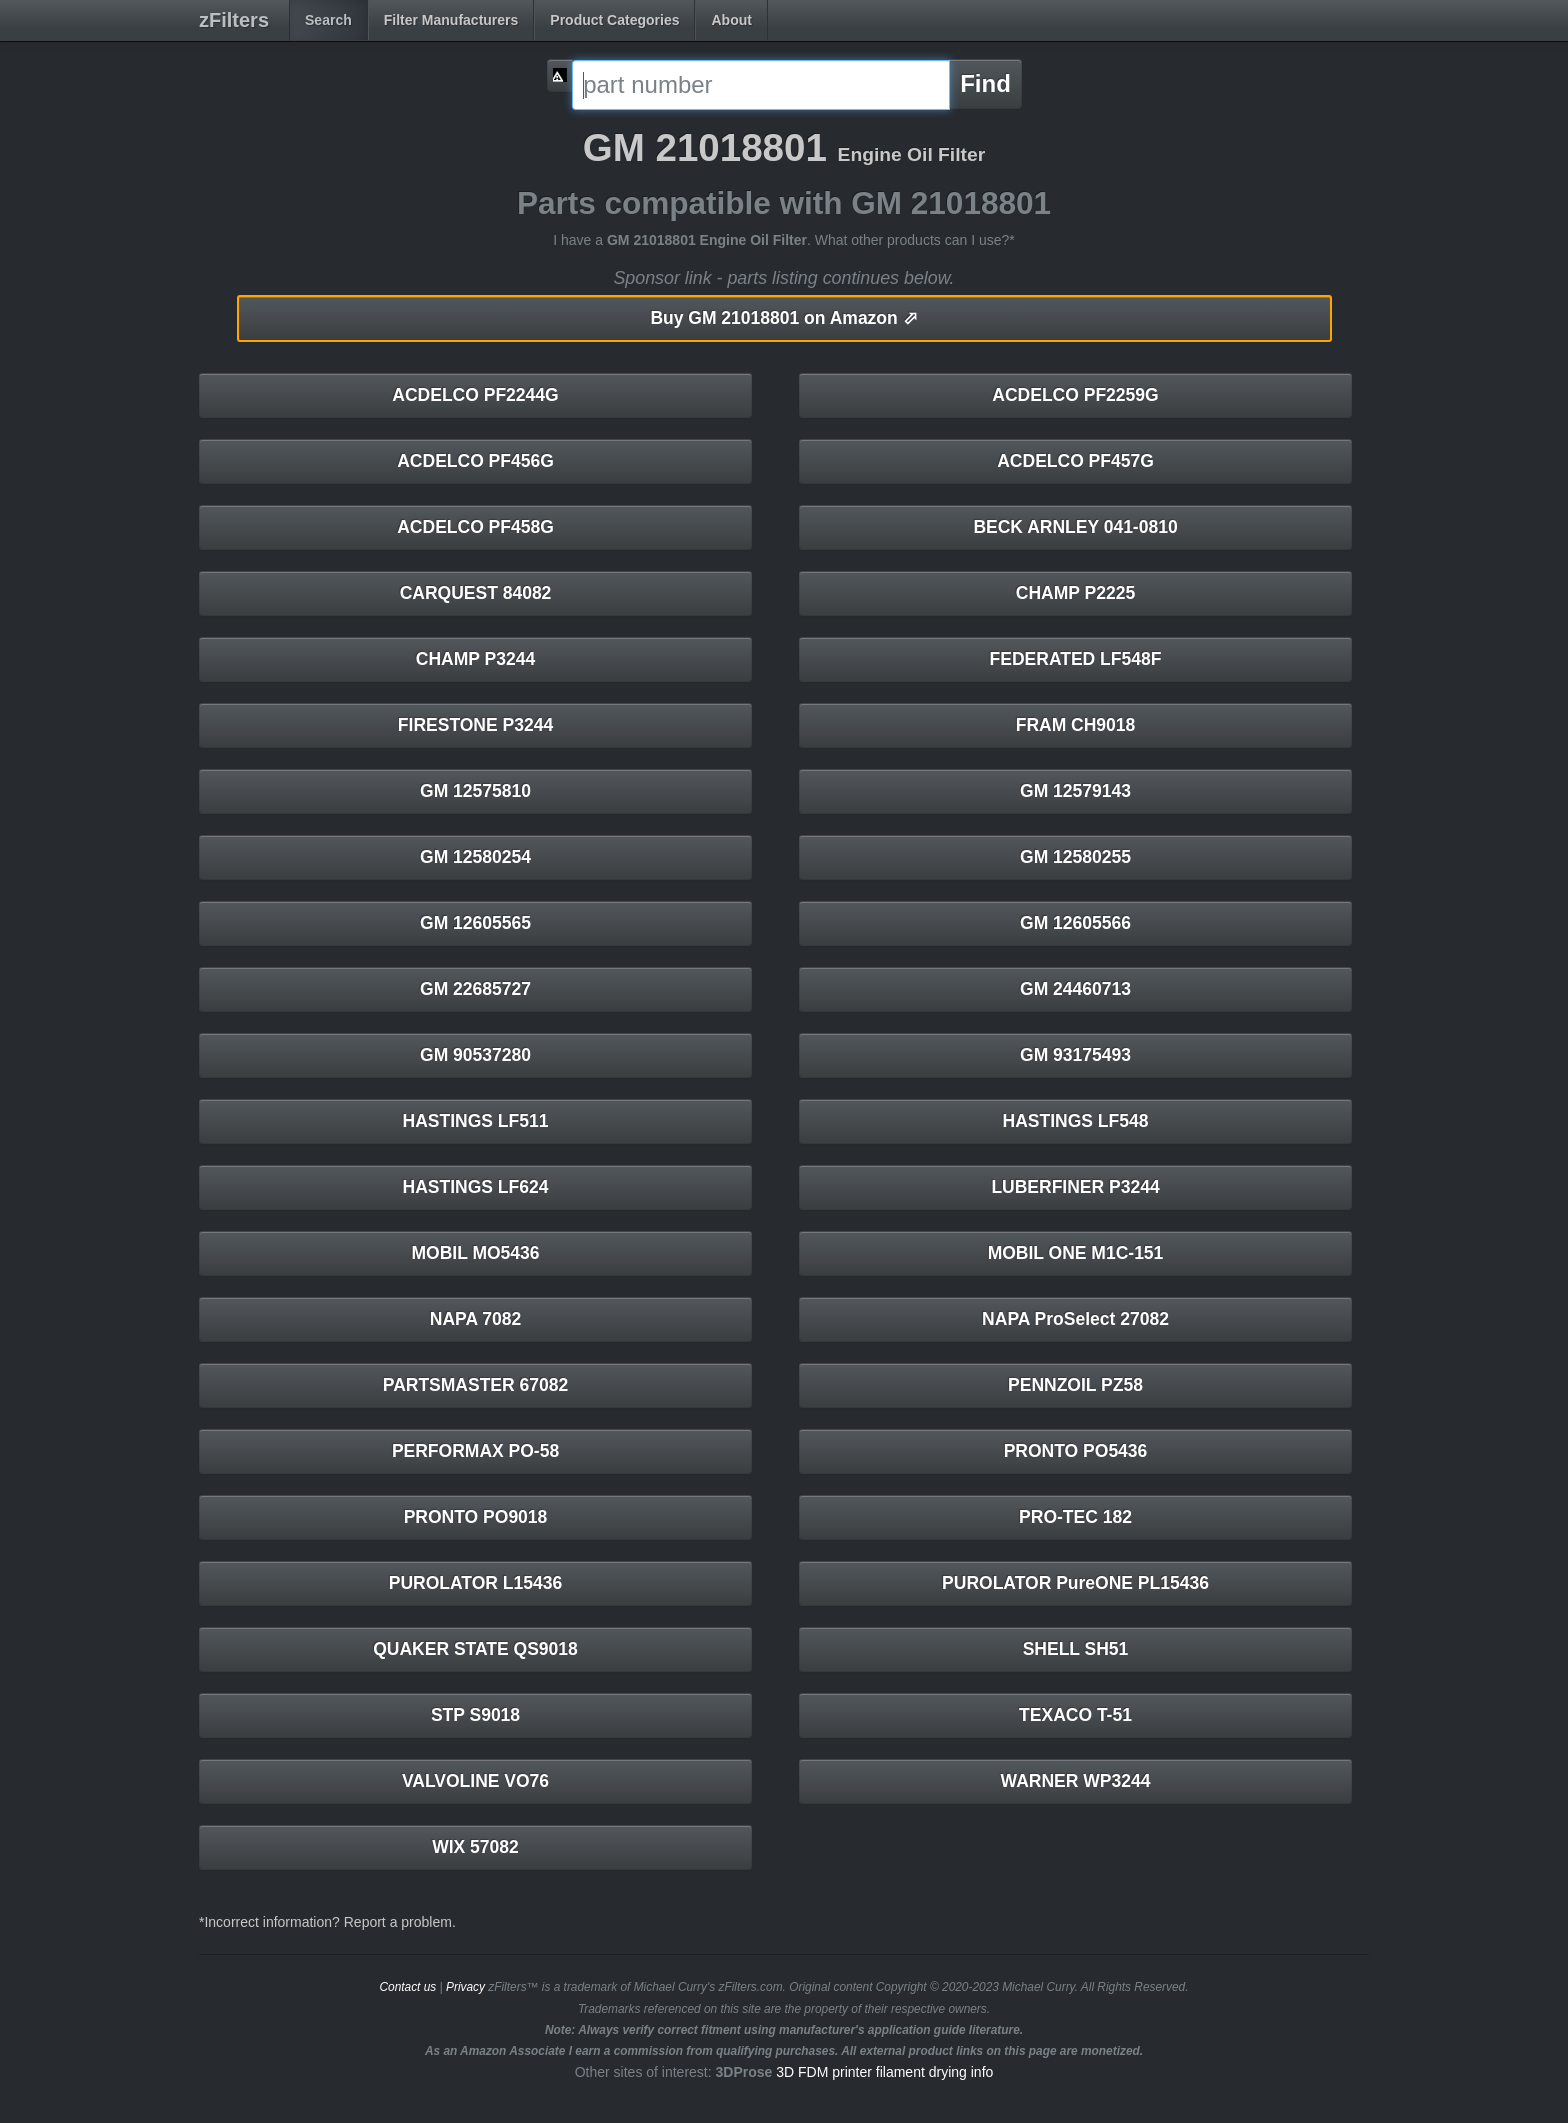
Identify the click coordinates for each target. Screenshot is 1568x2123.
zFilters (234, 20)
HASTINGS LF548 (1076, 1121)
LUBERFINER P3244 (1075, 1187)
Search (328, 20)
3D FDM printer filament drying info (884, 2072)
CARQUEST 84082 (476, 593)
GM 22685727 (475, 989)
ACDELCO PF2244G (475, 395)
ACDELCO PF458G (475, 527)
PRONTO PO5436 (1076, 1451)
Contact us (407, 1987)
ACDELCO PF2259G (1075, 395)
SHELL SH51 (1076, 1649)
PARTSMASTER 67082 (475, 1385)
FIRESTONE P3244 (475, 725)
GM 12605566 (1075, 923)
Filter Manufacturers (451, 20)
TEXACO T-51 (1075, 1715)
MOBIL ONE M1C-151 (1076, 1253)
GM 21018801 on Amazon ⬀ (783, 318)
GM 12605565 (475, 923)
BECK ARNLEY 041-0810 (1075, 527)
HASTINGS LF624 (476, 1187)
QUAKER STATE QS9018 (475, 1649)
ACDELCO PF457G (1075, 461)
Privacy (465, 1987)
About (731, 20)
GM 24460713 (1075, 989)
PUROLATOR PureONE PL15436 (1075, 1583)
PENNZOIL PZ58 (1075, 1385)
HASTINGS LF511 (476, 1121)
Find (985, 83)
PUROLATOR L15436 (475, 1583)
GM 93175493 (1075, 1055)
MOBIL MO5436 (475, 1253)
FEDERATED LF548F (1076, 659)
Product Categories (614, 20)
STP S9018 (475, 1715)
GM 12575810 (475, 791)
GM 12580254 (475, 857)
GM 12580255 (1075, 857)
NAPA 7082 (475, 1319)
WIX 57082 (475, 1847)
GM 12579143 (1075, 791)
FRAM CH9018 (1076, 725)
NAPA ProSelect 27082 (1075, 1319)
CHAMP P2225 (1075, 593)
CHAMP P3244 (475, 659)
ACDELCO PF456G (475, 461)
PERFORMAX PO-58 (475, 1451)
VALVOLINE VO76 (475, 1781)
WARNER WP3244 (1076, 1781)
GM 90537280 (475, 1055)
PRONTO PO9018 (476, 1517)
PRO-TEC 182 (1075, 1517)
